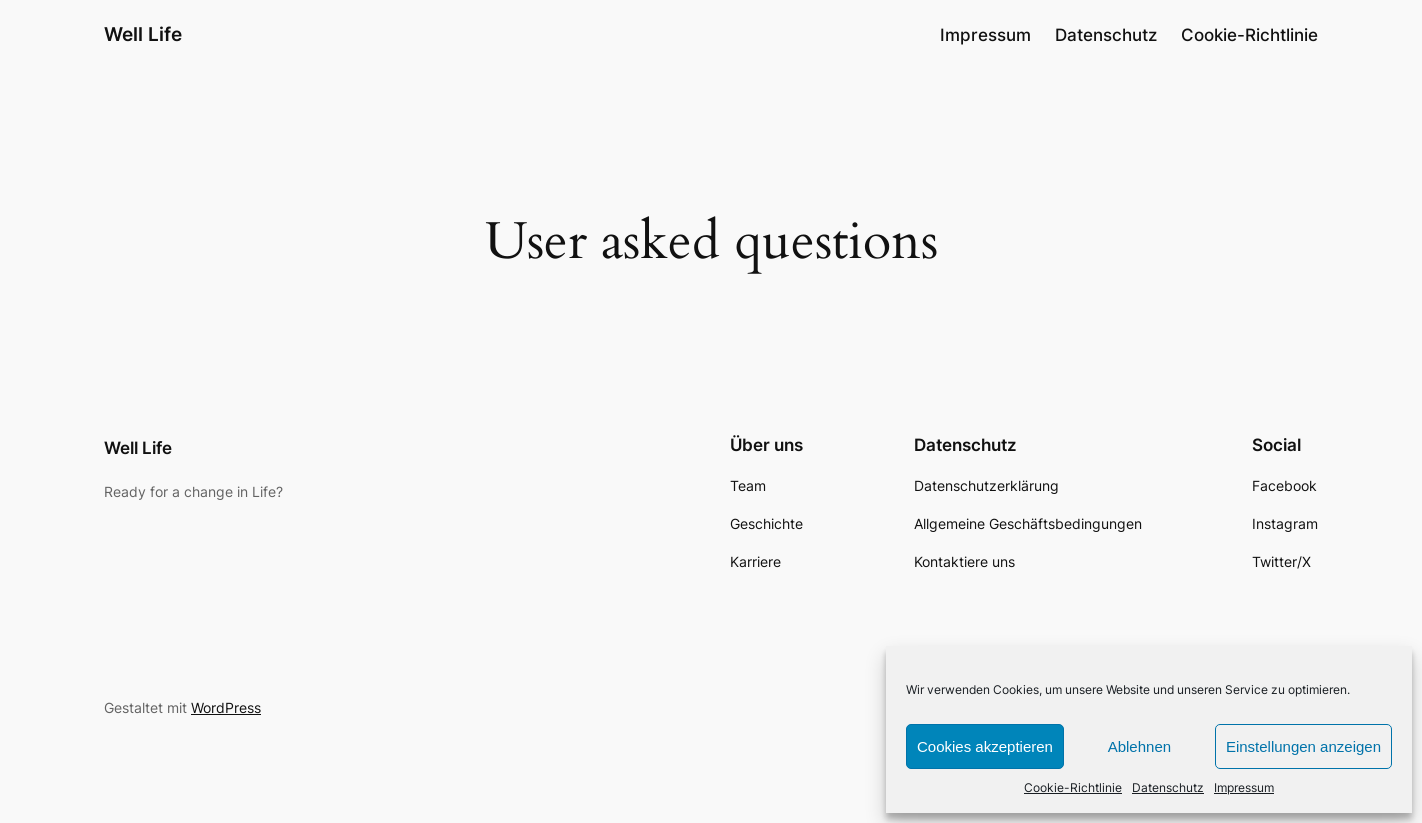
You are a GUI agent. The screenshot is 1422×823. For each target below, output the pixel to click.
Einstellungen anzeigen (1303, 746)
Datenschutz (1168, 787)
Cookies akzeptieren (985, 746)
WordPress (226, 707)
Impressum (1244, 787)
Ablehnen (1139, 746)
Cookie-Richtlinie (1073, 787)
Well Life (143, 34)
